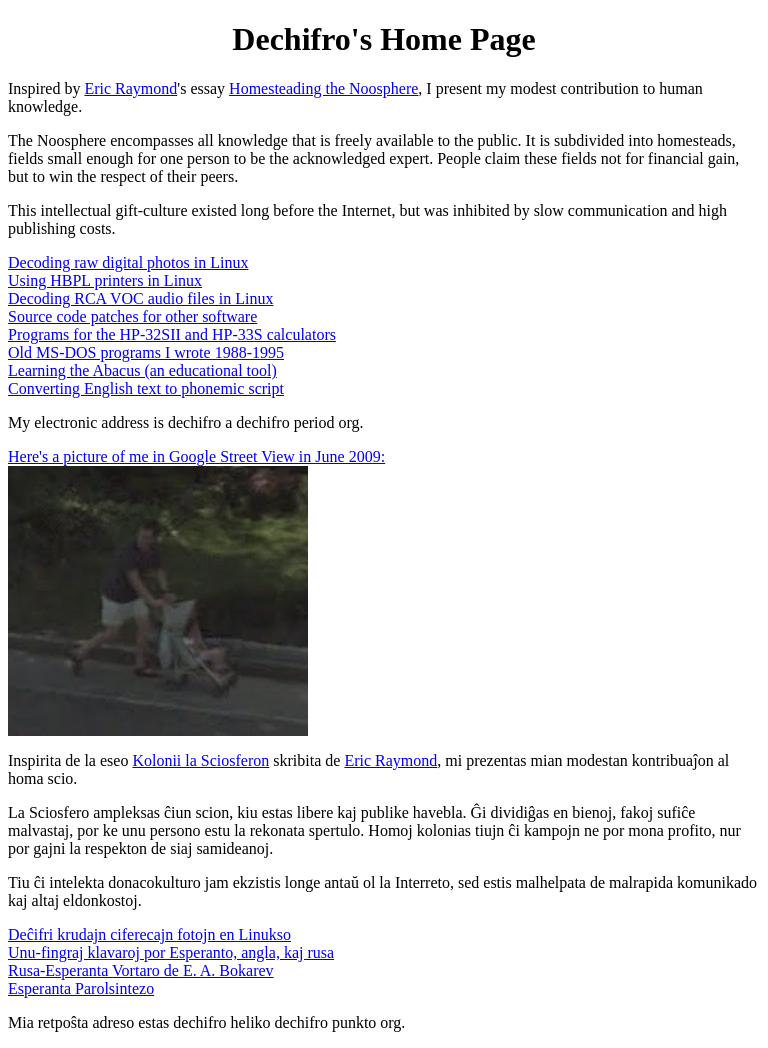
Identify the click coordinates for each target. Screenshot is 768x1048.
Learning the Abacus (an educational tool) (142, 370)
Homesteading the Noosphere (323, 88)
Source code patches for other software (132, 316)
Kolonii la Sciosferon (200, 760)
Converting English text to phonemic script (146, 388)
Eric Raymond (130, 88)
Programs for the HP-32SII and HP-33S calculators (172, 334)
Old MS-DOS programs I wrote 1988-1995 (146, 352)
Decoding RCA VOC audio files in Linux (140, 298)
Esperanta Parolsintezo (81, 988)
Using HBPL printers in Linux (105, 280)
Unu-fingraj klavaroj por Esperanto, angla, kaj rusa (171, 952)
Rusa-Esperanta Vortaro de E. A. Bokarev (141, 970)
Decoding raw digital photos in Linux (128, 262)
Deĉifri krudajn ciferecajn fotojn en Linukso (149, 934)
